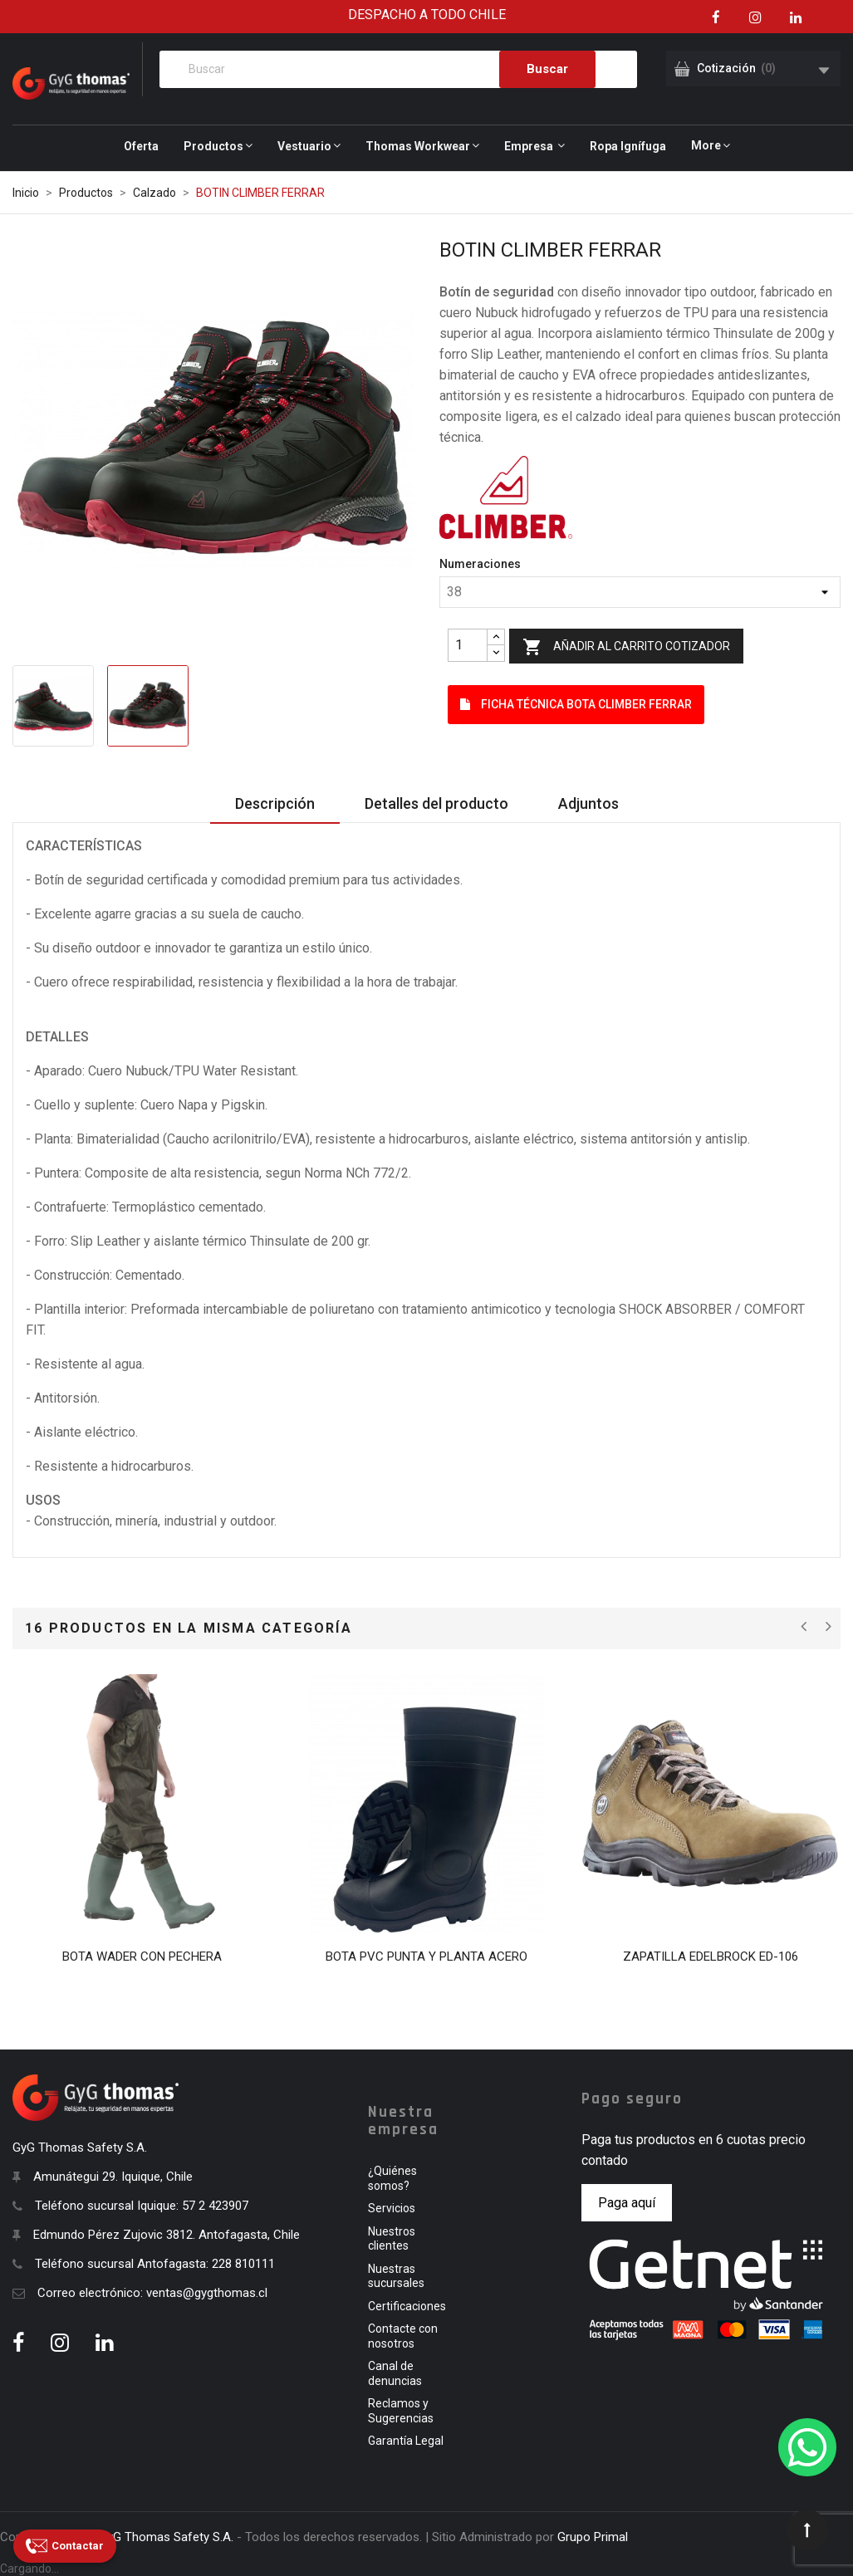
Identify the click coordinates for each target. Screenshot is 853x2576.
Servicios (391, 2208)
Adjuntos (588, 803)
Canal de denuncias (395, 2373)
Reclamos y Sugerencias (401, 2411)
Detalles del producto (436, 803)
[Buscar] (398, 69)
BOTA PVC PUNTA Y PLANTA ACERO (426, 1956)
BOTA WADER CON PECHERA (142, 1956)
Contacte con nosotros (403, 2336)
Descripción (275, 803)
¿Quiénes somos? (392, 2178)
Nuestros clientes (391, 2239)
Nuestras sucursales (396, 2276)
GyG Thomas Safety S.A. (166, 2536)
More (706, 145)
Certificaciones (407, 2306)
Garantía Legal (406, 2440)
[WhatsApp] (807, 2447)
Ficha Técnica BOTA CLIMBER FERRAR (576, 704)
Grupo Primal (592, 2536)
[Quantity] (468, 645)
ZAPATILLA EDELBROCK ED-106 (710, 1956)
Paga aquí (626, 2203)
